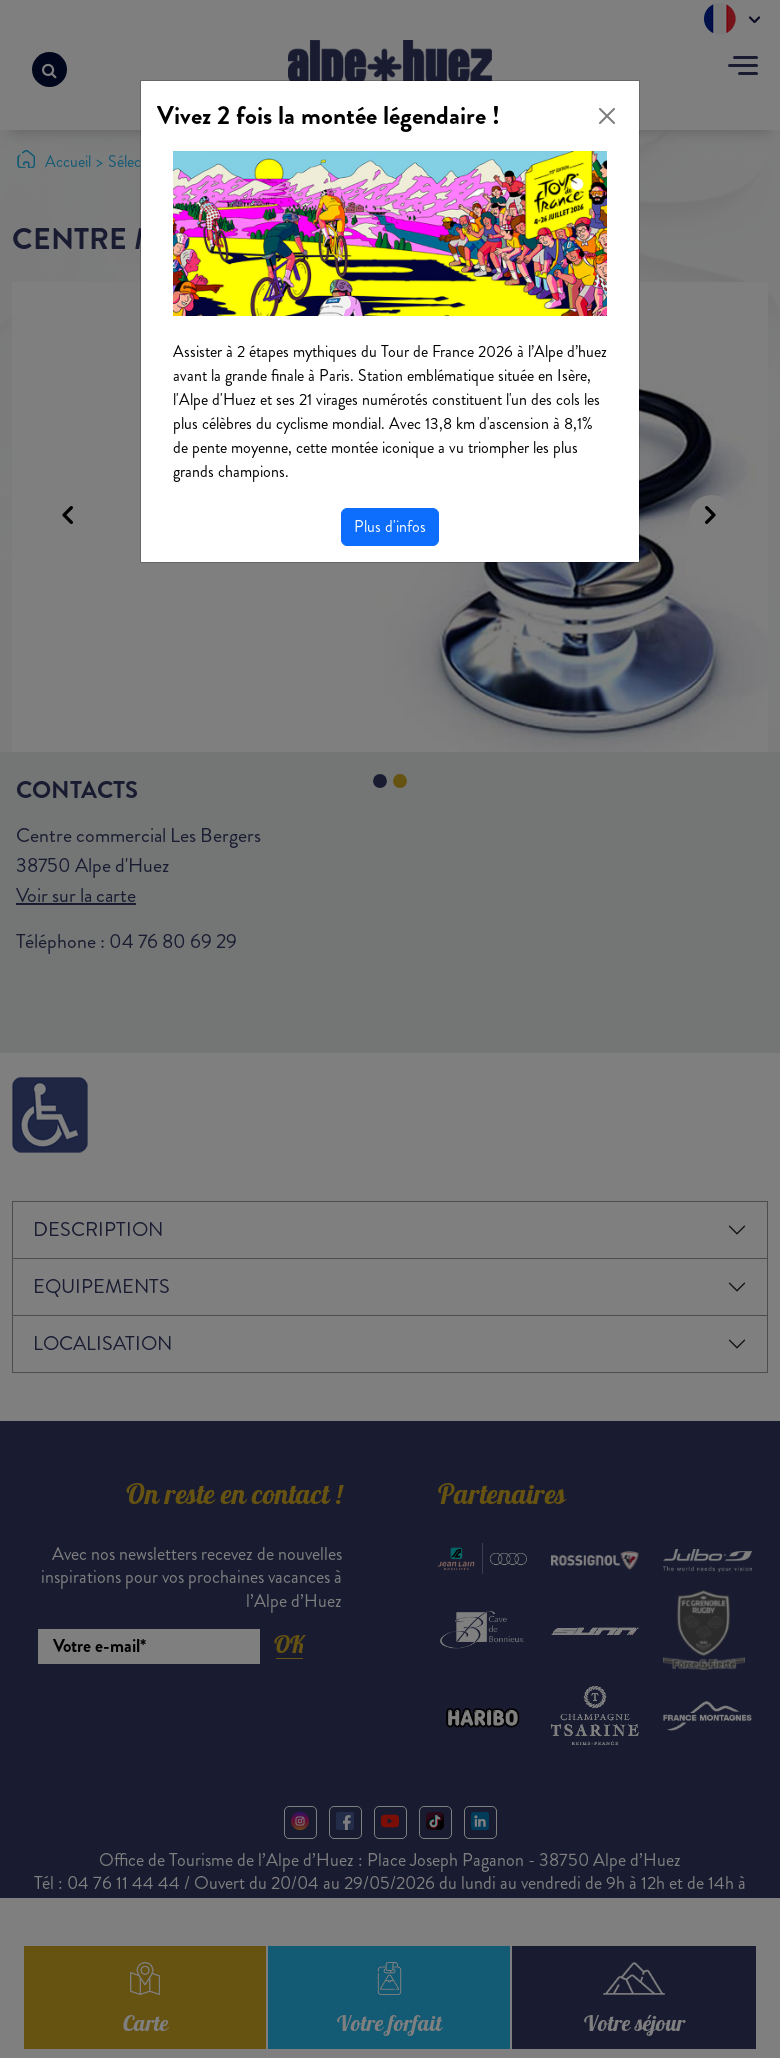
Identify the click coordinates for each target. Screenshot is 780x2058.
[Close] (607, 116)
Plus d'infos (390, 526)
